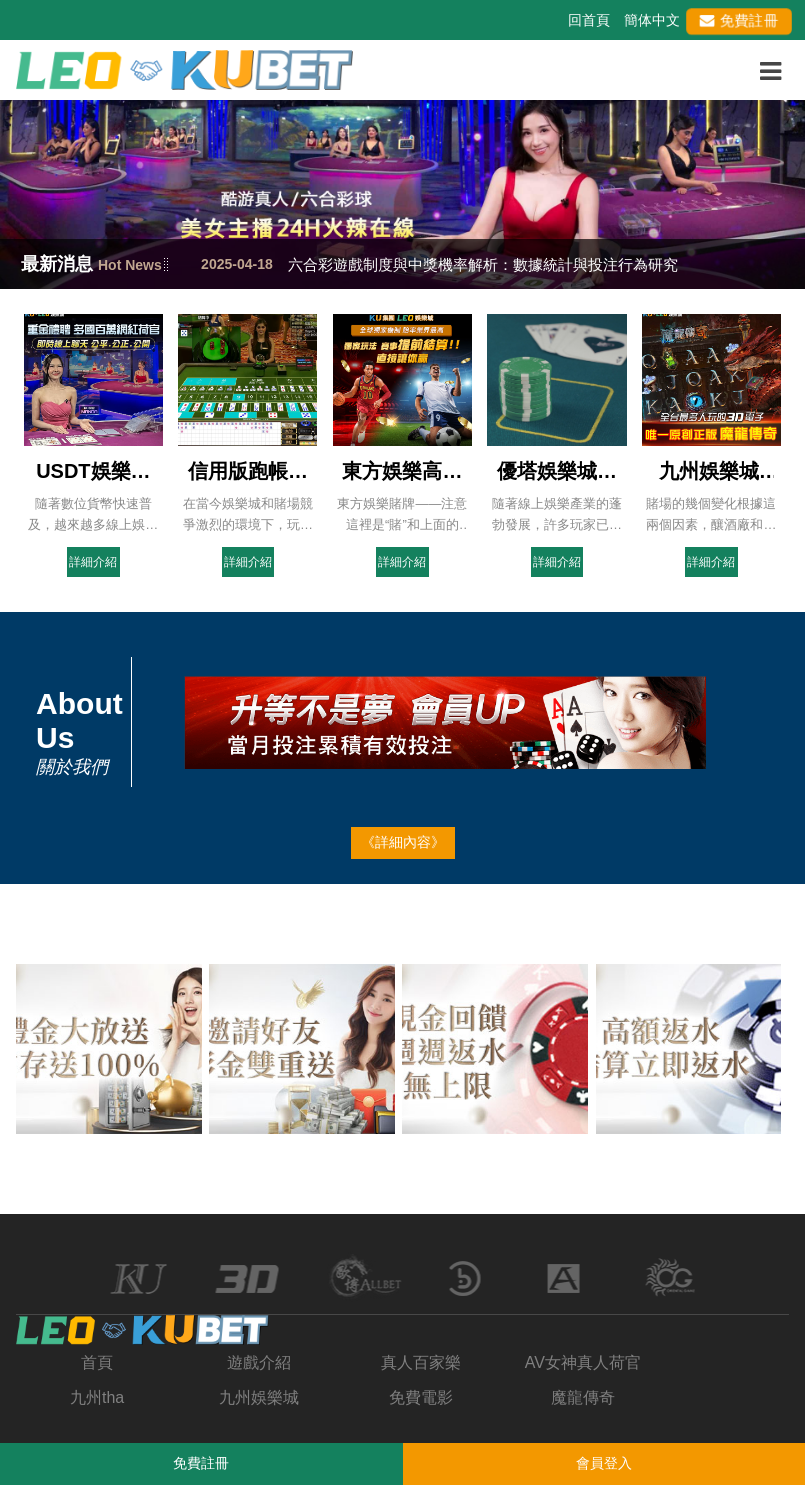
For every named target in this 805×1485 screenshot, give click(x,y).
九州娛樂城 (259, 1397)
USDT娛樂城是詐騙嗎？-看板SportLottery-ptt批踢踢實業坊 (93, 472)
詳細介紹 (93, 562)
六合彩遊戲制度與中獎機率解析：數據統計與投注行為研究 (483, 264)
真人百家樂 (421, 1362)
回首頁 (589, 20)
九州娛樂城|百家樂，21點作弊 (711, 472)
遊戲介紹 (259, 1362)
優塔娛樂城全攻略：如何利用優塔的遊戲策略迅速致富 (557, 472)
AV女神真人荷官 (583, 1362)
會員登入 (604, 1463)
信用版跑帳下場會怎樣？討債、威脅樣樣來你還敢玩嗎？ (248, 472)
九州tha (97, 1397)
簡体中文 (652, 20)
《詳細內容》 (403, 842)
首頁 (97, 1362)
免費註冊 (739, 20)
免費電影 (421, 1397)
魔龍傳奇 (583, 1397)
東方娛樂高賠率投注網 (402, 472)
